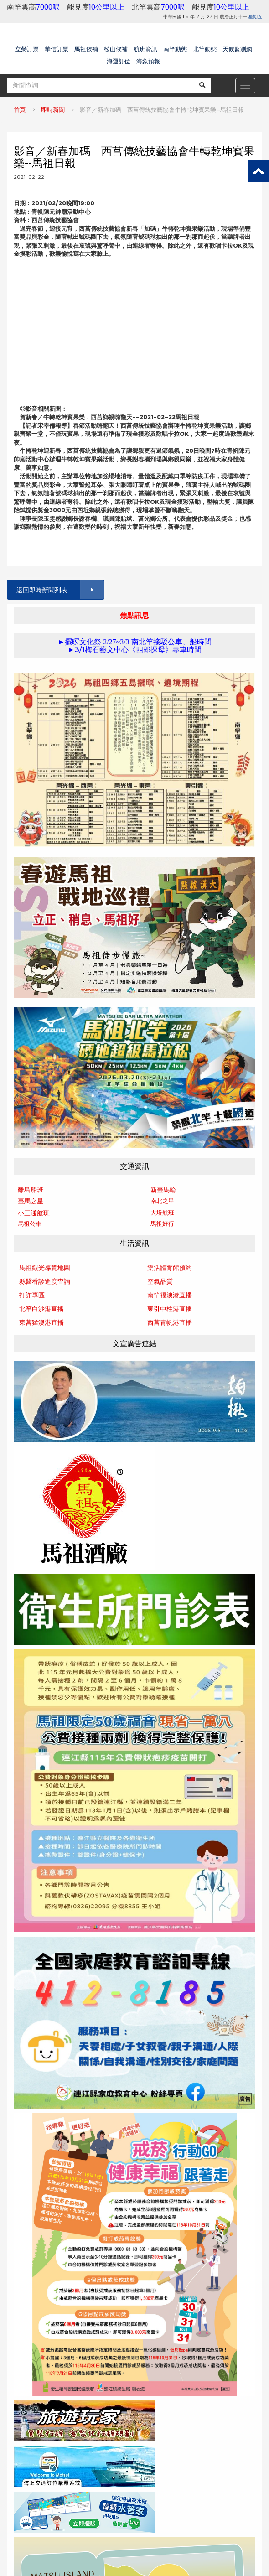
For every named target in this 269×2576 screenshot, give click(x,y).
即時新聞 (53, 109)
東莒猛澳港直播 (41, 1322)
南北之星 (162, 1201)
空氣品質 (160, 1281)
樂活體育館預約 (169, 1267)
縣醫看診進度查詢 (44, 1281)
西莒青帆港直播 (169, 1322)
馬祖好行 (162, 1223)
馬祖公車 (29, 1223)
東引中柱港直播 (169, 1308)
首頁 (20, 109)
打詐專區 (32, 1295)
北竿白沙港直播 (41, 1308)
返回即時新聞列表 (59, 590)
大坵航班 (162, 1212)
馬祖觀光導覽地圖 (44, 1267)
